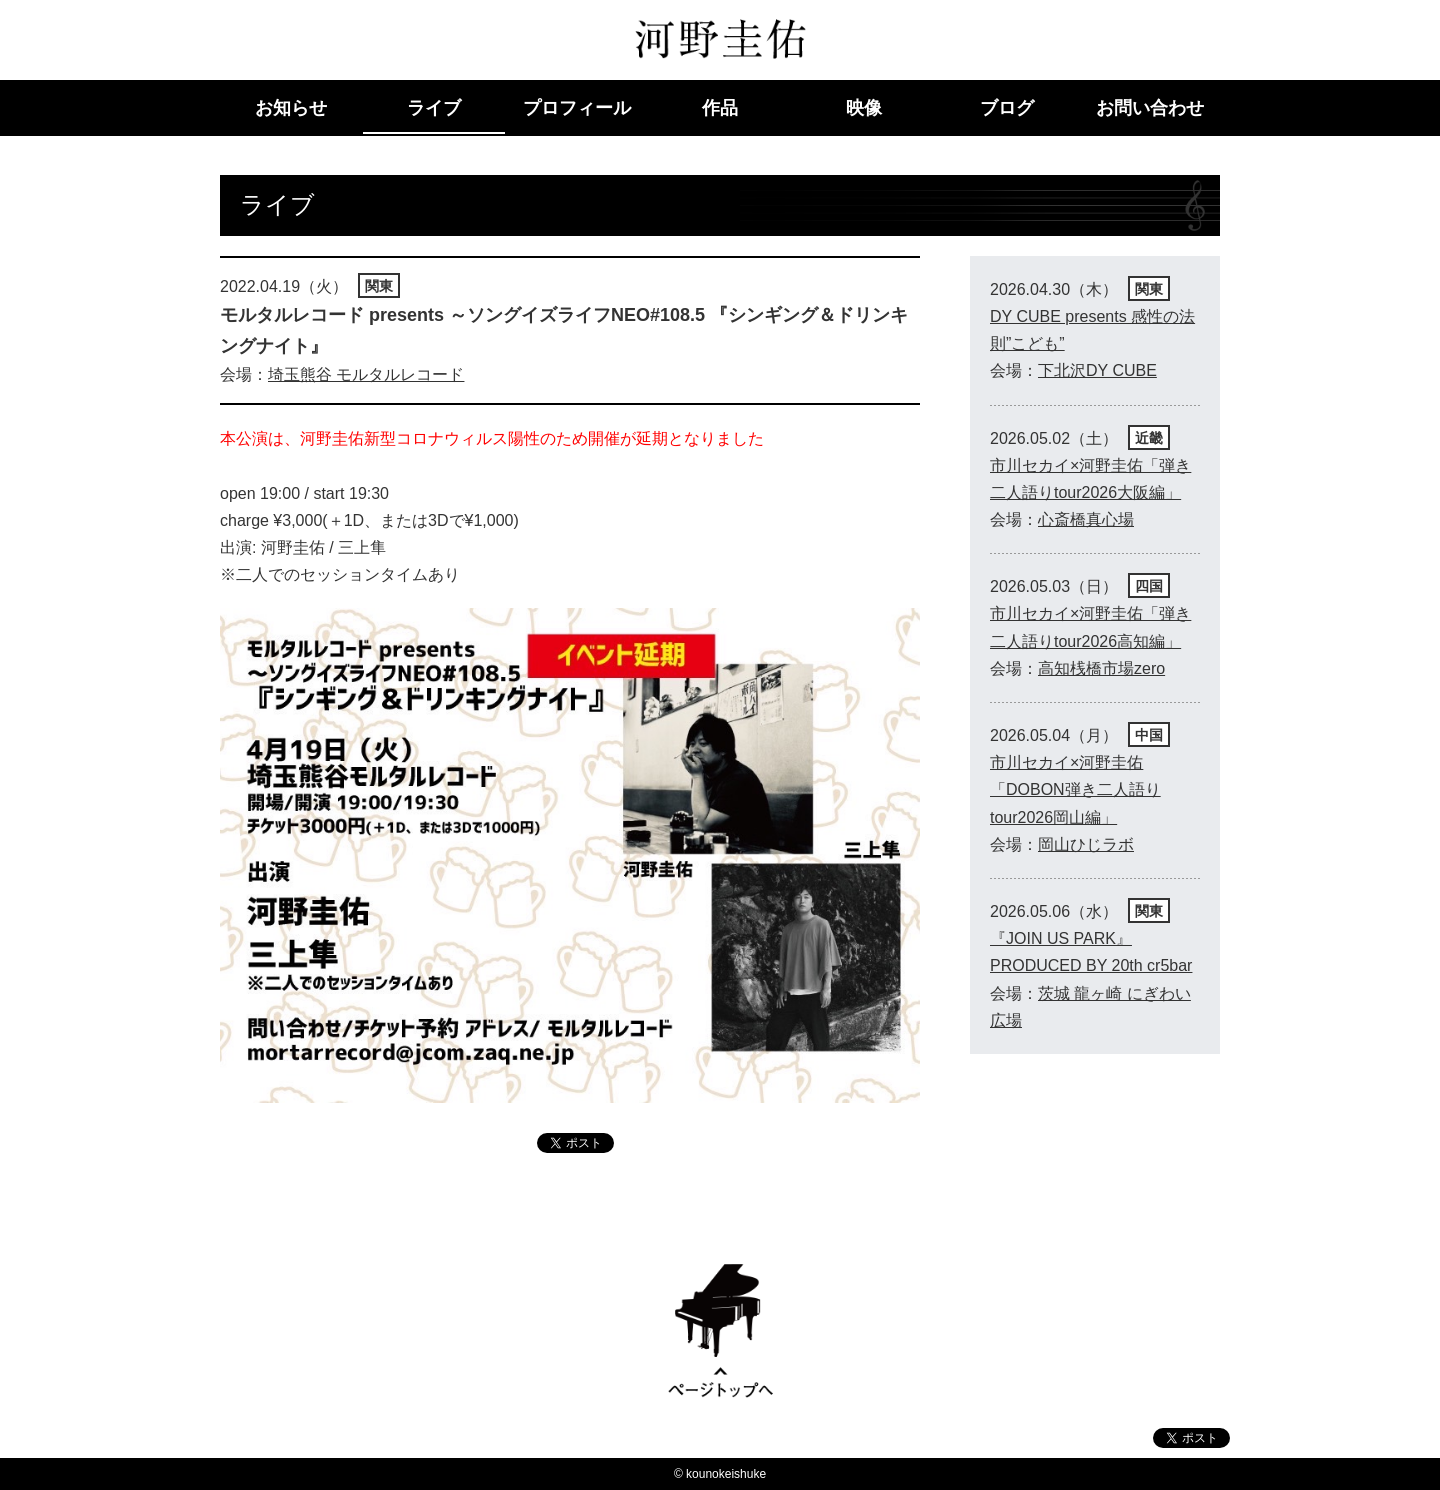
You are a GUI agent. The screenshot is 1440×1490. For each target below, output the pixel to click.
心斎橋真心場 (1086, 519)
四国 (1149, 586)
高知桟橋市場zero (1101, 668)
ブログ (1007, 108)
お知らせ (291, 108)
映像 (864, 108)
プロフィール (577, 108)
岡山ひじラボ (1086, 844)
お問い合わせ (1150, 108)
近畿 (1149, 438)
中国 (1149, 735)
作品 (720, 108)
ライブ (434, 108)
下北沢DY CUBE (1097, 370)
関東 (379, 286)
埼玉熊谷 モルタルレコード (366, 374)
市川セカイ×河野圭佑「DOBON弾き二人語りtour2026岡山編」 (1075, 789)
